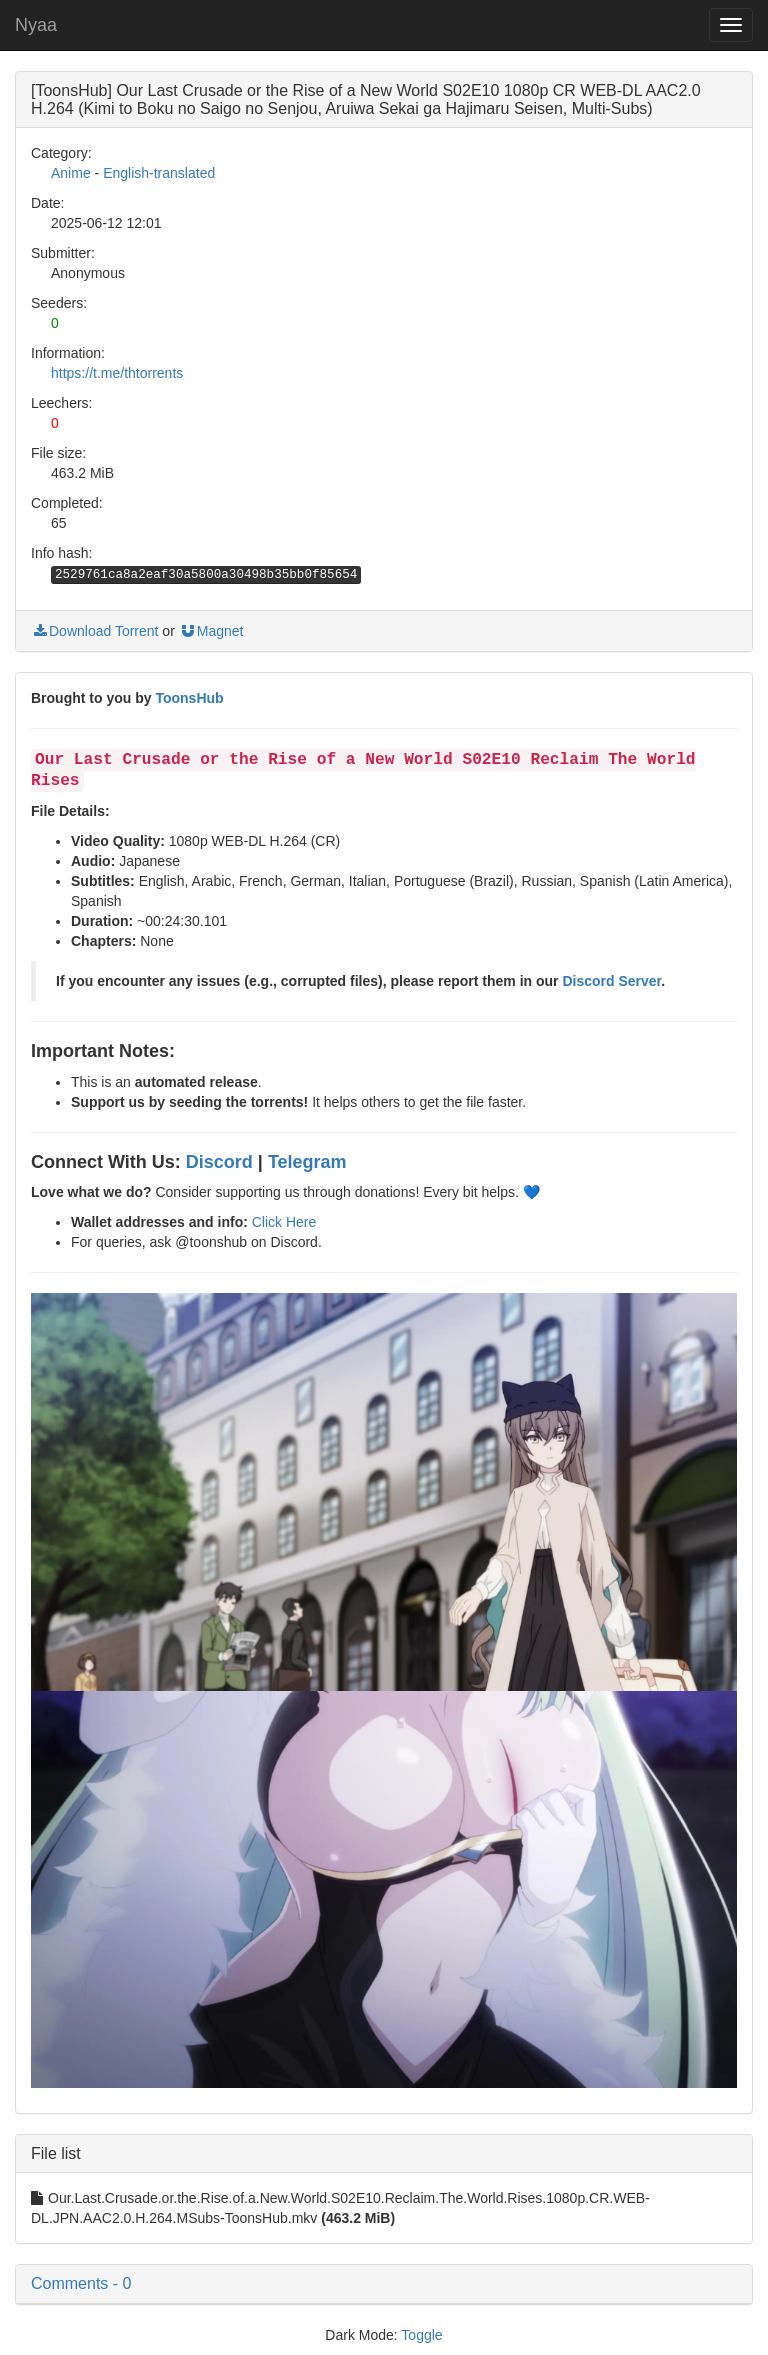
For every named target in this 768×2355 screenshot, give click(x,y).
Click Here (284, 1222)
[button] (384, 2284)
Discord (219, 1162)
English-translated (159, 173)
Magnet (211, 631)
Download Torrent (94, 631)
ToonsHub (189, 698)
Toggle (421, 2335)
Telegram (307, 1162)
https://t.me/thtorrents (117, 373)
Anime (71, 173)
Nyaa (36, 25)
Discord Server (611, 981)
